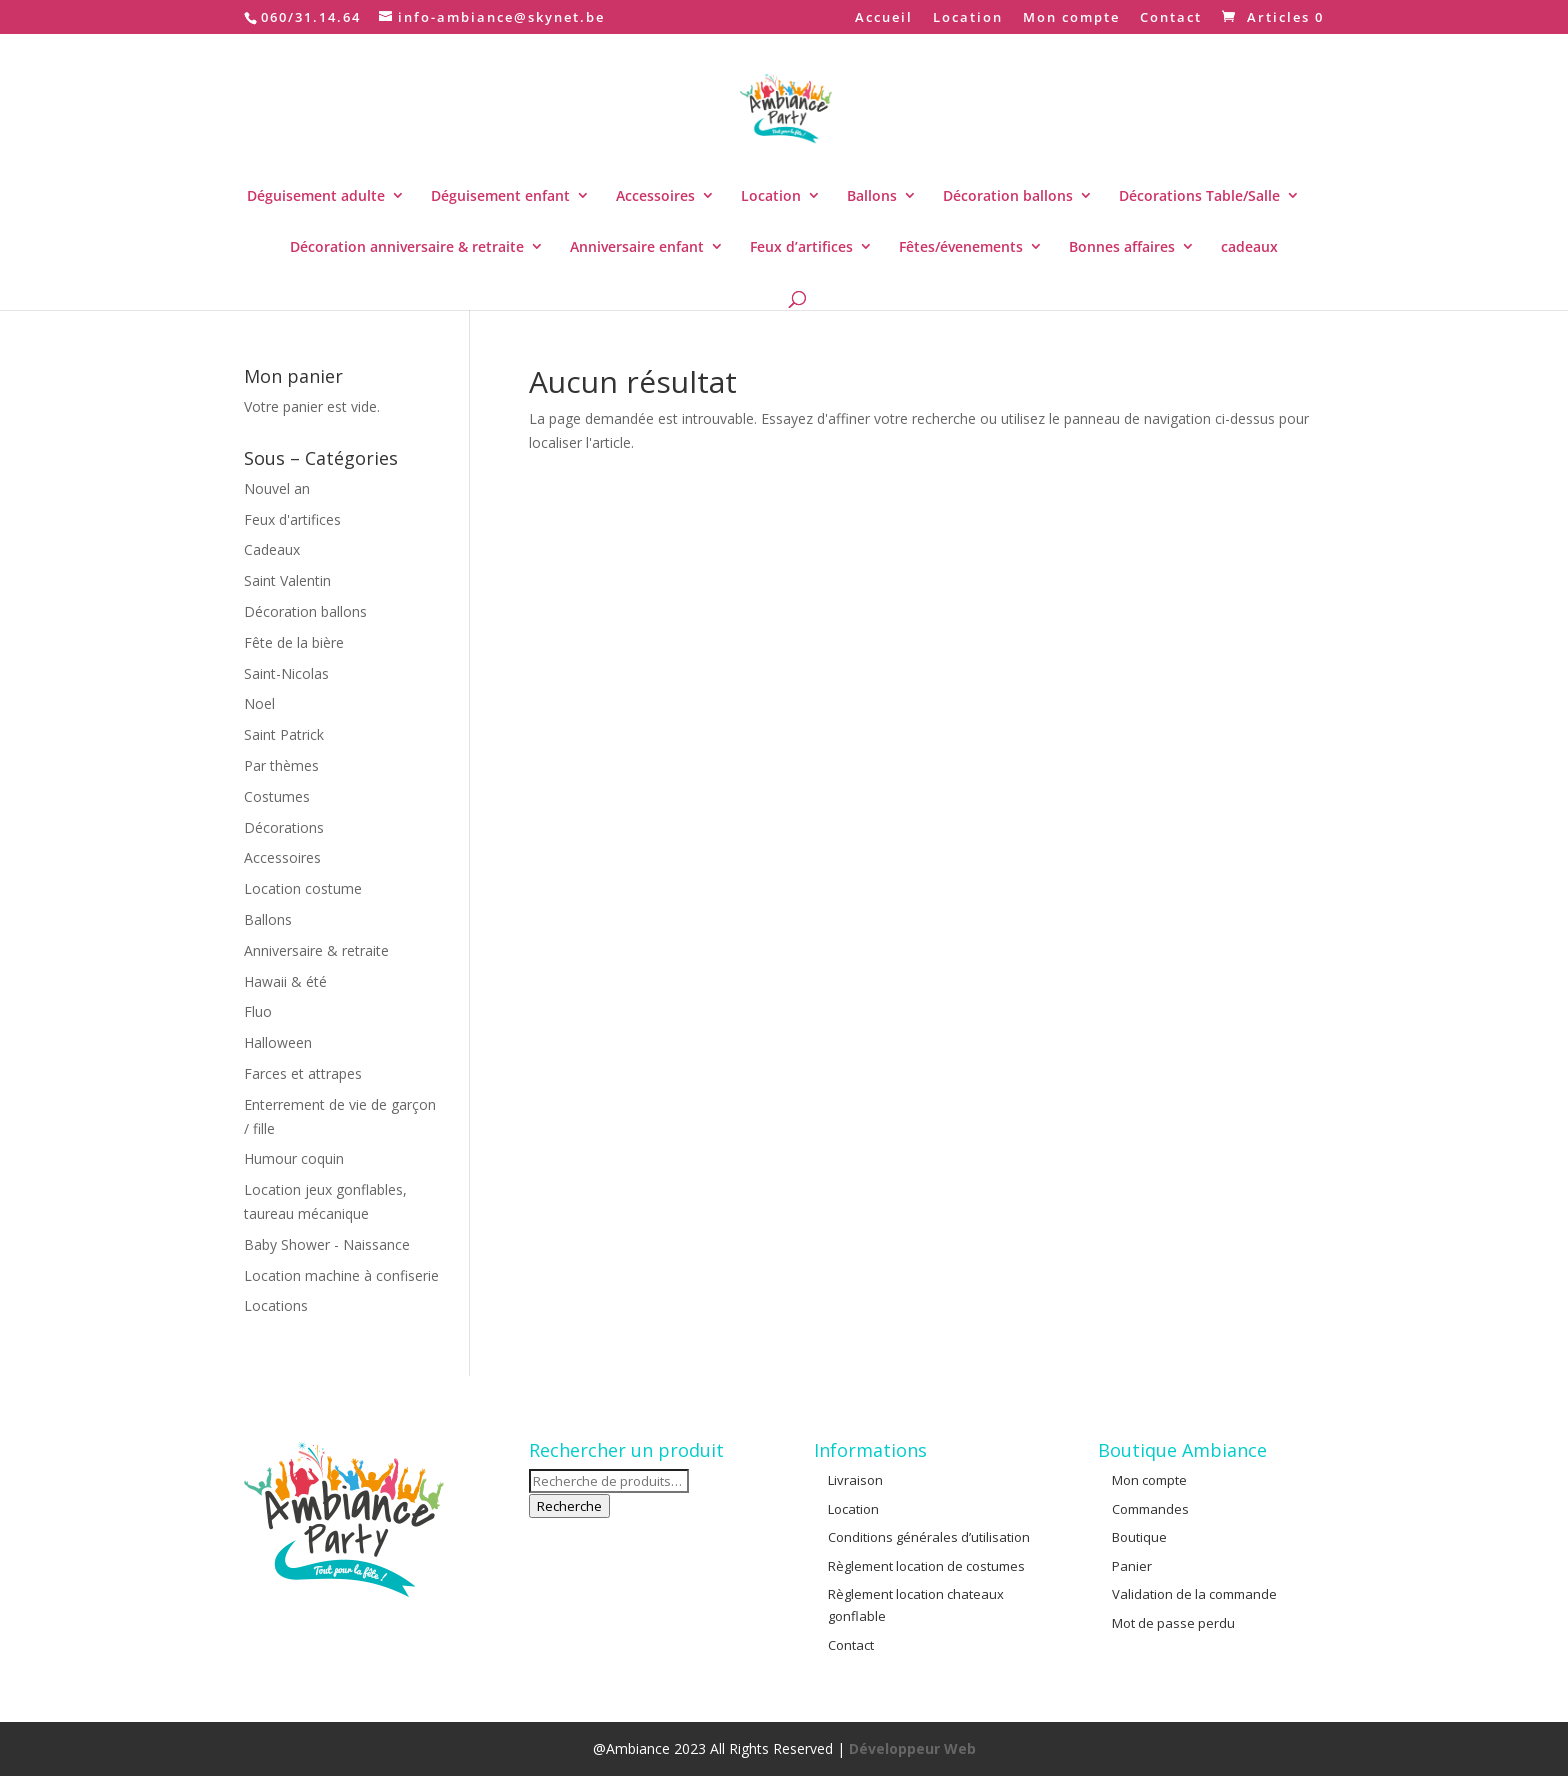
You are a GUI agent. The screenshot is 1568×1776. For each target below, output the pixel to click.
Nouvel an (277, 488)
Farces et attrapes (303, 1073)
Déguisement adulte (316, 195)
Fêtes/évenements (961, 246)
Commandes (1150, 1509)
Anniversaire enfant (637, 246)
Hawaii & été (285, 981)
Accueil (884, 18)
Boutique (1139, 1537)
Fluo (258, 1011)
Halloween (278, 1042)
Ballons (872, 195)
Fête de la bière (294, 642)
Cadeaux (272, 549)
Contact (1171, 18)
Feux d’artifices (801, 246)
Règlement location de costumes (926, 1566)
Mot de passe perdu (1173, 1623)
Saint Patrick (284, 734)
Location (968, 18)
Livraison (855, 1480)
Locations (276, 1305)
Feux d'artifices (292, 519)
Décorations (284, 827)
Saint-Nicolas (286, 673)
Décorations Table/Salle (1199, 195)
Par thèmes (281, 765)
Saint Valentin (287, 580)
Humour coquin (294, 1158)
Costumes (277, 796)
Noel (259, 703)
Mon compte (1071, 18)
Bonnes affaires (1122, 246)
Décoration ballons (1008, 195)
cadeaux (1249, 246)
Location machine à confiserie (341, 1275)
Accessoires (655, 195)
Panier (1132, 1566)
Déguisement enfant (500, 195)
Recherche (569, 1506)
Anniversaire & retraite (316, 950)
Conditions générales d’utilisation (929, 1537)
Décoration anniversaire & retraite (407, 246)
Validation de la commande (1194, 1594)
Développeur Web (912, 1748)
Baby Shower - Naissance (327, 1244)
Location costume (303, 888)
